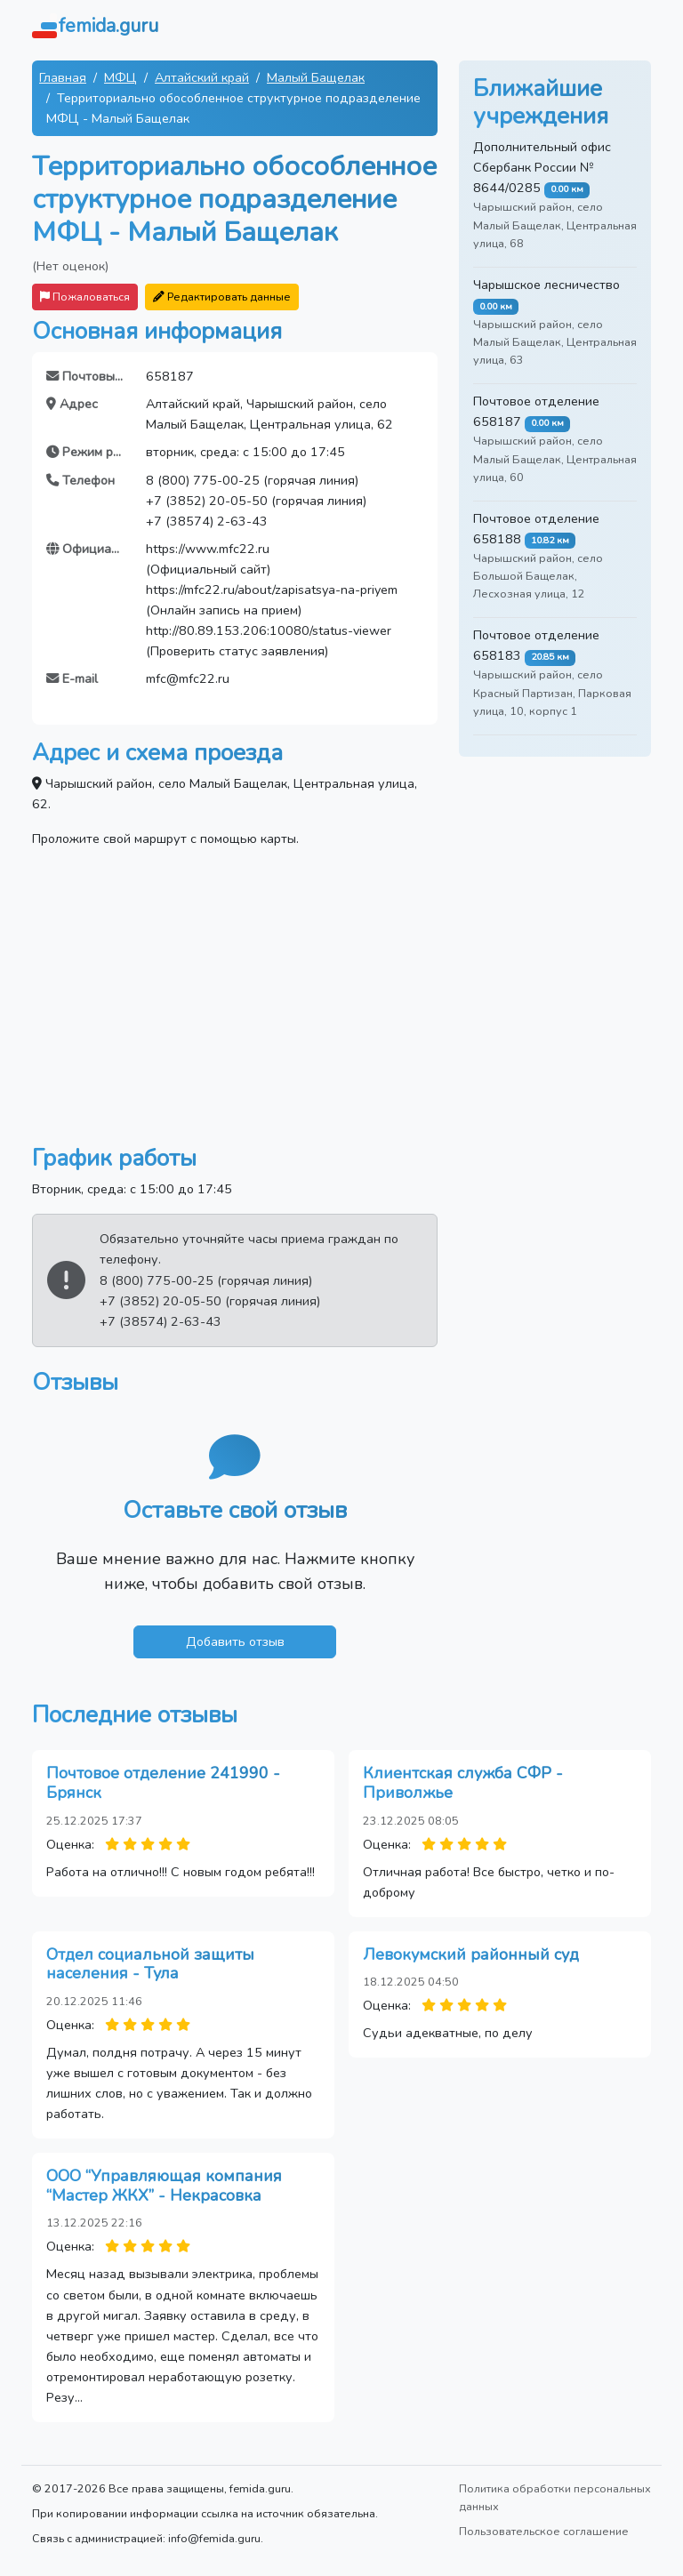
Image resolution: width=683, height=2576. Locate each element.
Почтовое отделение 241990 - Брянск (163, 1782)
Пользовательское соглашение (544, 2531)
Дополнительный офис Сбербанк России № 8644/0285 (542, 167)
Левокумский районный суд (471, 1954)
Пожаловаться (85, 296)
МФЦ (120, 77)
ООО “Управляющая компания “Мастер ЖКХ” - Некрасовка (164, 2185)
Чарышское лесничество (546, 284)
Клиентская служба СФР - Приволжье (463, 1782)
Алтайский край (202, 77)
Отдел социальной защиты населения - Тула (150, 1964)
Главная (62, 77)
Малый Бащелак (316, 77)
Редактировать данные (222, 296)
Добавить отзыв (235, 1641)
